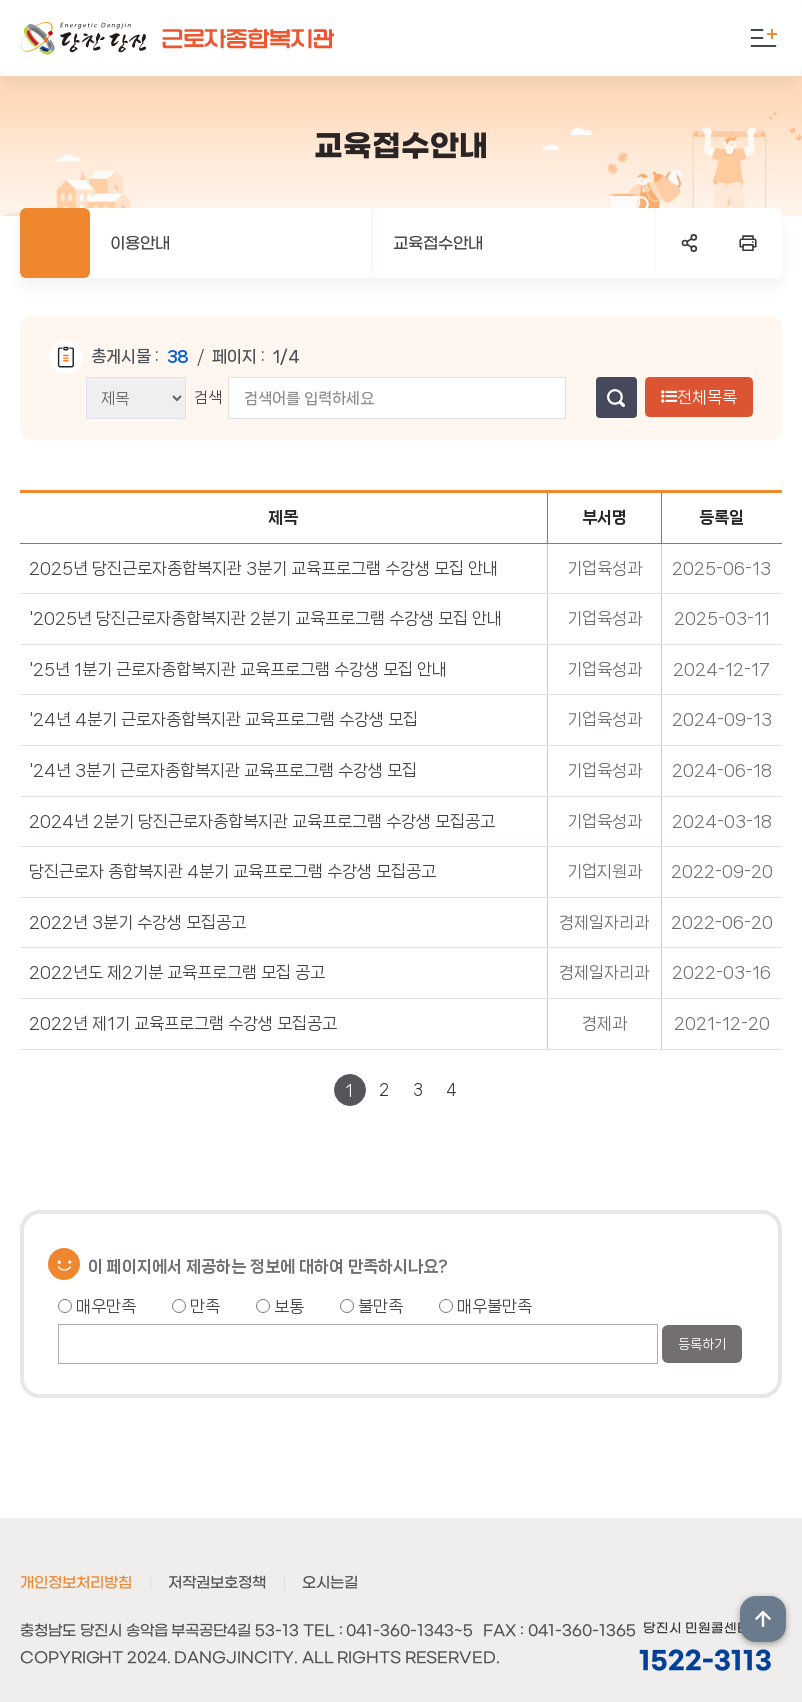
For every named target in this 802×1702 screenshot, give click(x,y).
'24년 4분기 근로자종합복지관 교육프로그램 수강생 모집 (223, 719)
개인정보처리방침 (76, 1583)
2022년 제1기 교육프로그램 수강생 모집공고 (183, 1023)
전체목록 (699, 397)
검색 (208, 397)
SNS (690, 243)
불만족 (371, 1306)
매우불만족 (485, 1306)
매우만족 (97, 1306)
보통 (280, 1306)
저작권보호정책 (217, 1583)
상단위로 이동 (763, 1619)
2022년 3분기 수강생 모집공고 (137, 922)
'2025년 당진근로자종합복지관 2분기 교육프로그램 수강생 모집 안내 (265, 618)
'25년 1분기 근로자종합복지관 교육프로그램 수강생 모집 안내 (238, 669)
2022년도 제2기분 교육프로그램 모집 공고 (177, 972)
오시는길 (330, 1583)
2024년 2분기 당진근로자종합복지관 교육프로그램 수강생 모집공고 (262, 821)
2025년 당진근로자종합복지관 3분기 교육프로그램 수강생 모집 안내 (263, 568)
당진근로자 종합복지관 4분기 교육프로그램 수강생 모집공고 (232, 871)
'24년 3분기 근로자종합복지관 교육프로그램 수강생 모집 (223, 770)
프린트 (748, 243)
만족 (196, 1306)
